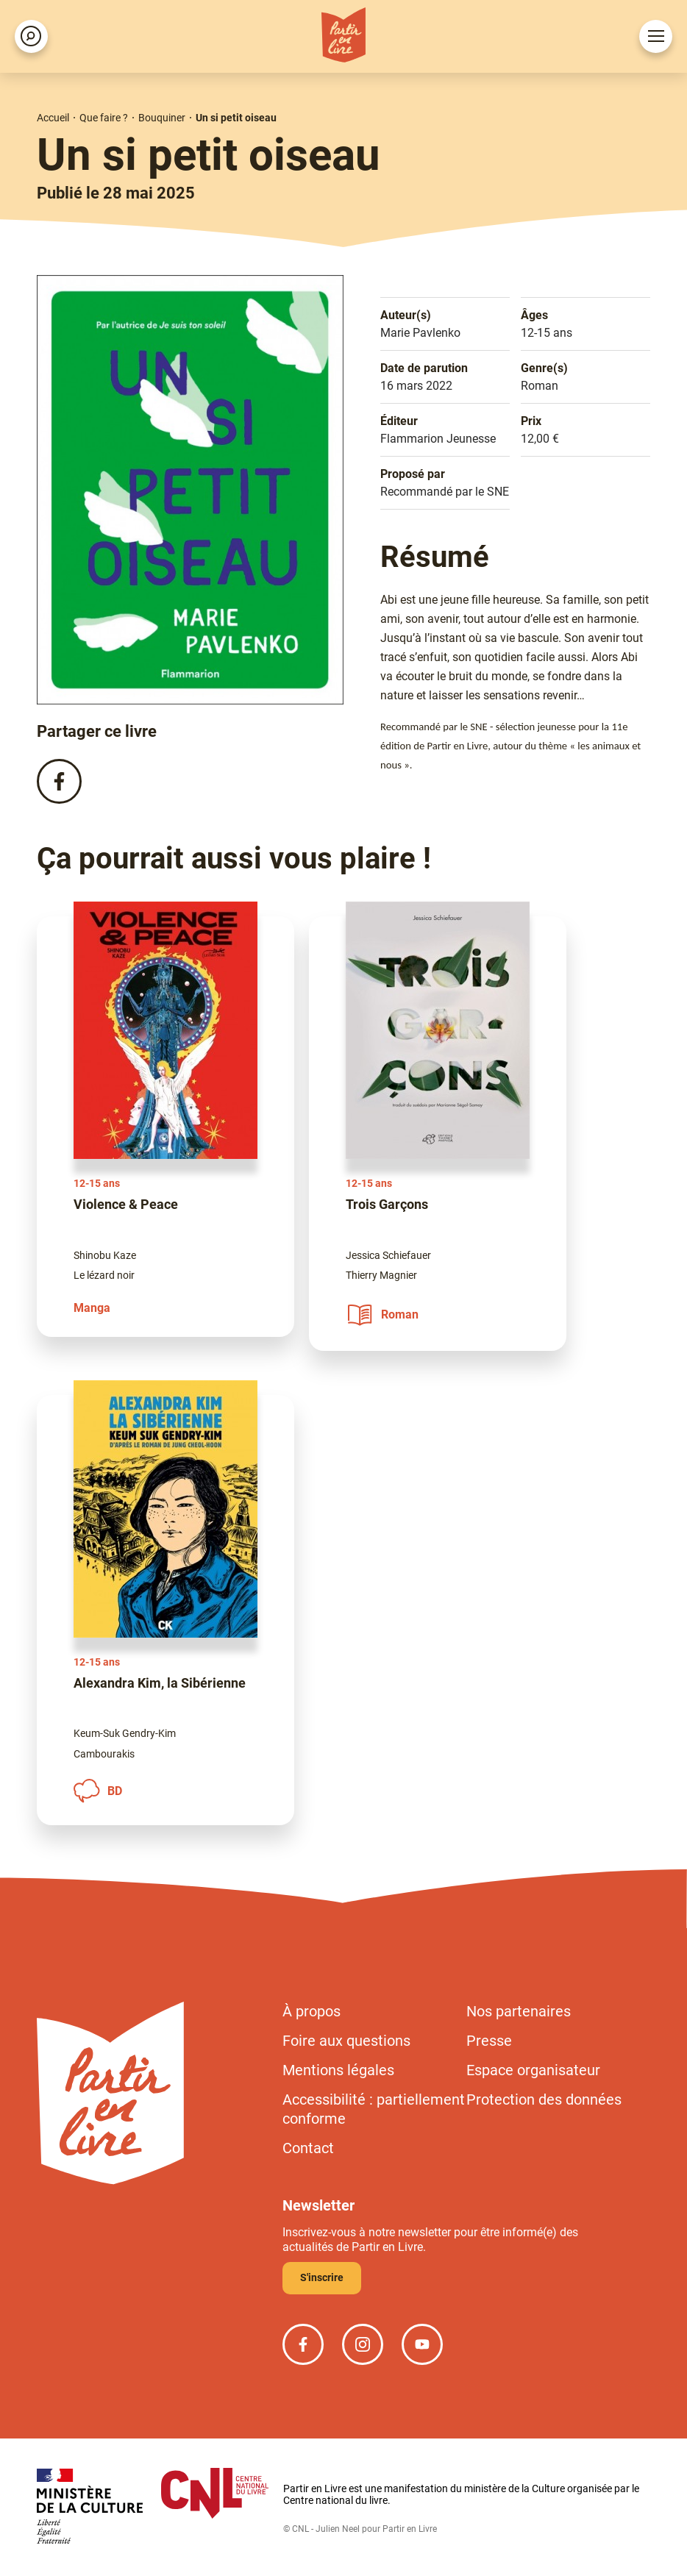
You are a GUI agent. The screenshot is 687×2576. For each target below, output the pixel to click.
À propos (311, 2011)
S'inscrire (322, 2277)
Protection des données (544, 2099)
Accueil (53, 118)
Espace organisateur (533, 2070)
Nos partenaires (518, 2011)
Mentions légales (338, 2070)
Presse (489, 2040)
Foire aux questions (346, 2040)
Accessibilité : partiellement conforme (373, 2109)
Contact (308, 2148)
